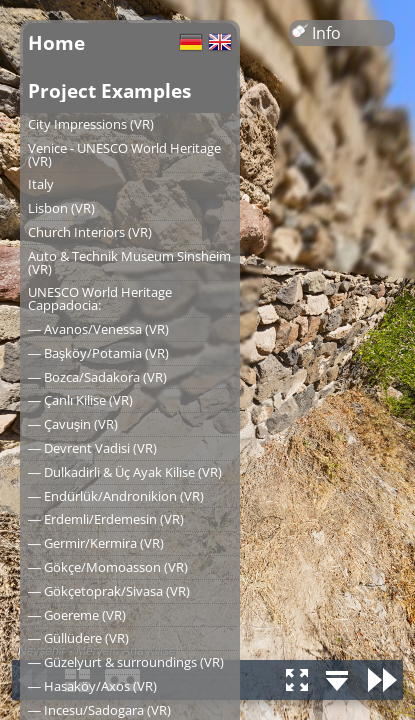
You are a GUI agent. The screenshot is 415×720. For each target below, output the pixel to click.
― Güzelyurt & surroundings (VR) (126, 662)
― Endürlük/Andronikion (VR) (116, 496)
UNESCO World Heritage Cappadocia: (100, 298)
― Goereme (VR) (77, 615)
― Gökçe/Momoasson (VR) (108, 567)
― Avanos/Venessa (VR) (98, 329)
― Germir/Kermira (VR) (96, 543)
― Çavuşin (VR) (73, 424)
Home (56, 42)
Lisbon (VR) (61, 208)
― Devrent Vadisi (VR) (92, 448)
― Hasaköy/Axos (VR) (92, 686)
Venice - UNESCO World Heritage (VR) (124, 154)
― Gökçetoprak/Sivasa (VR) (109, 591)
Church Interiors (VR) (90, 232)
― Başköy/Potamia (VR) (98, 353)
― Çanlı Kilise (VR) (80, 400)
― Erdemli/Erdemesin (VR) (106, 519)
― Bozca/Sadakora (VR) (97, 377)
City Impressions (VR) (91, 124)
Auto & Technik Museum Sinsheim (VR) (129, 262)
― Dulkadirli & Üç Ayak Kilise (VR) (125, 472)
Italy (41, 184)
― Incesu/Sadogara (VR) (99, 710)
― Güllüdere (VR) (78, 638)
